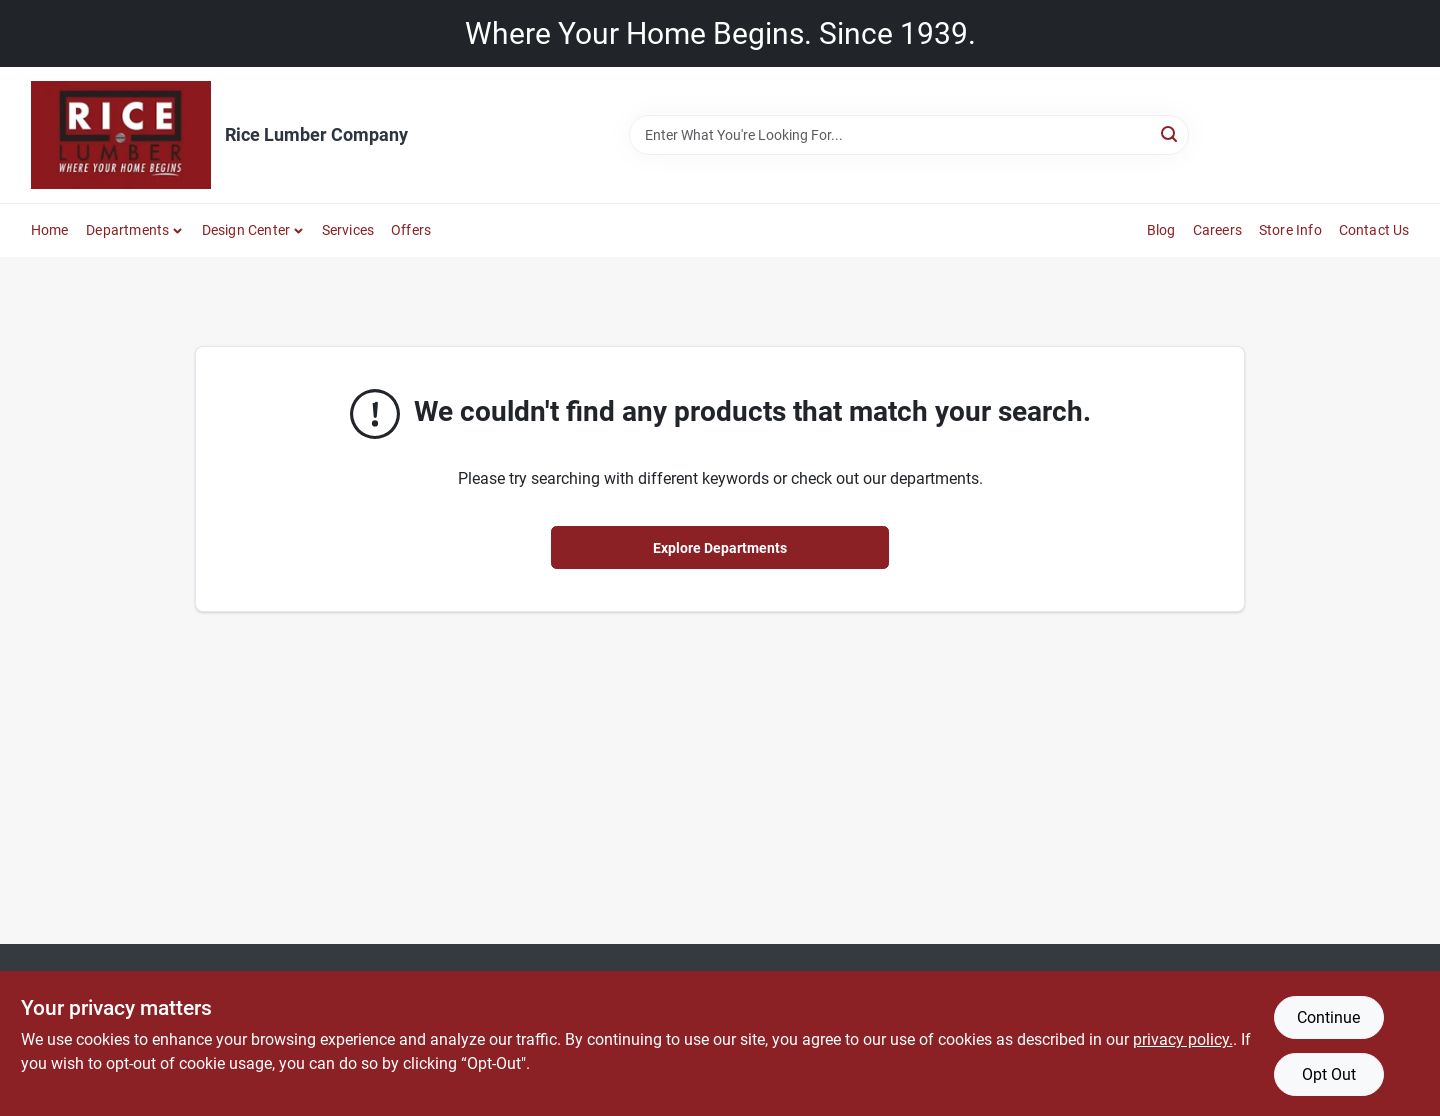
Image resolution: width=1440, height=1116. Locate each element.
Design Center (246, 230)
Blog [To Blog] (1161, 230)
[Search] (1170, 133)
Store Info (1290, 230)
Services (348, 230)
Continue (1328, 1017)
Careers (1217, 230)
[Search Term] (909, 135)
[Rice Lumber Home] (121, 135)
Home (50, 230)
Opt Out (1329, 1074)
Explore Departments (720, 548)
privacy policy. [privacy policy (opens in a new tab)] (1183, 1039)
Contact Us (1374, 230)
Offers (411, 230)
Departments (127, 230)
